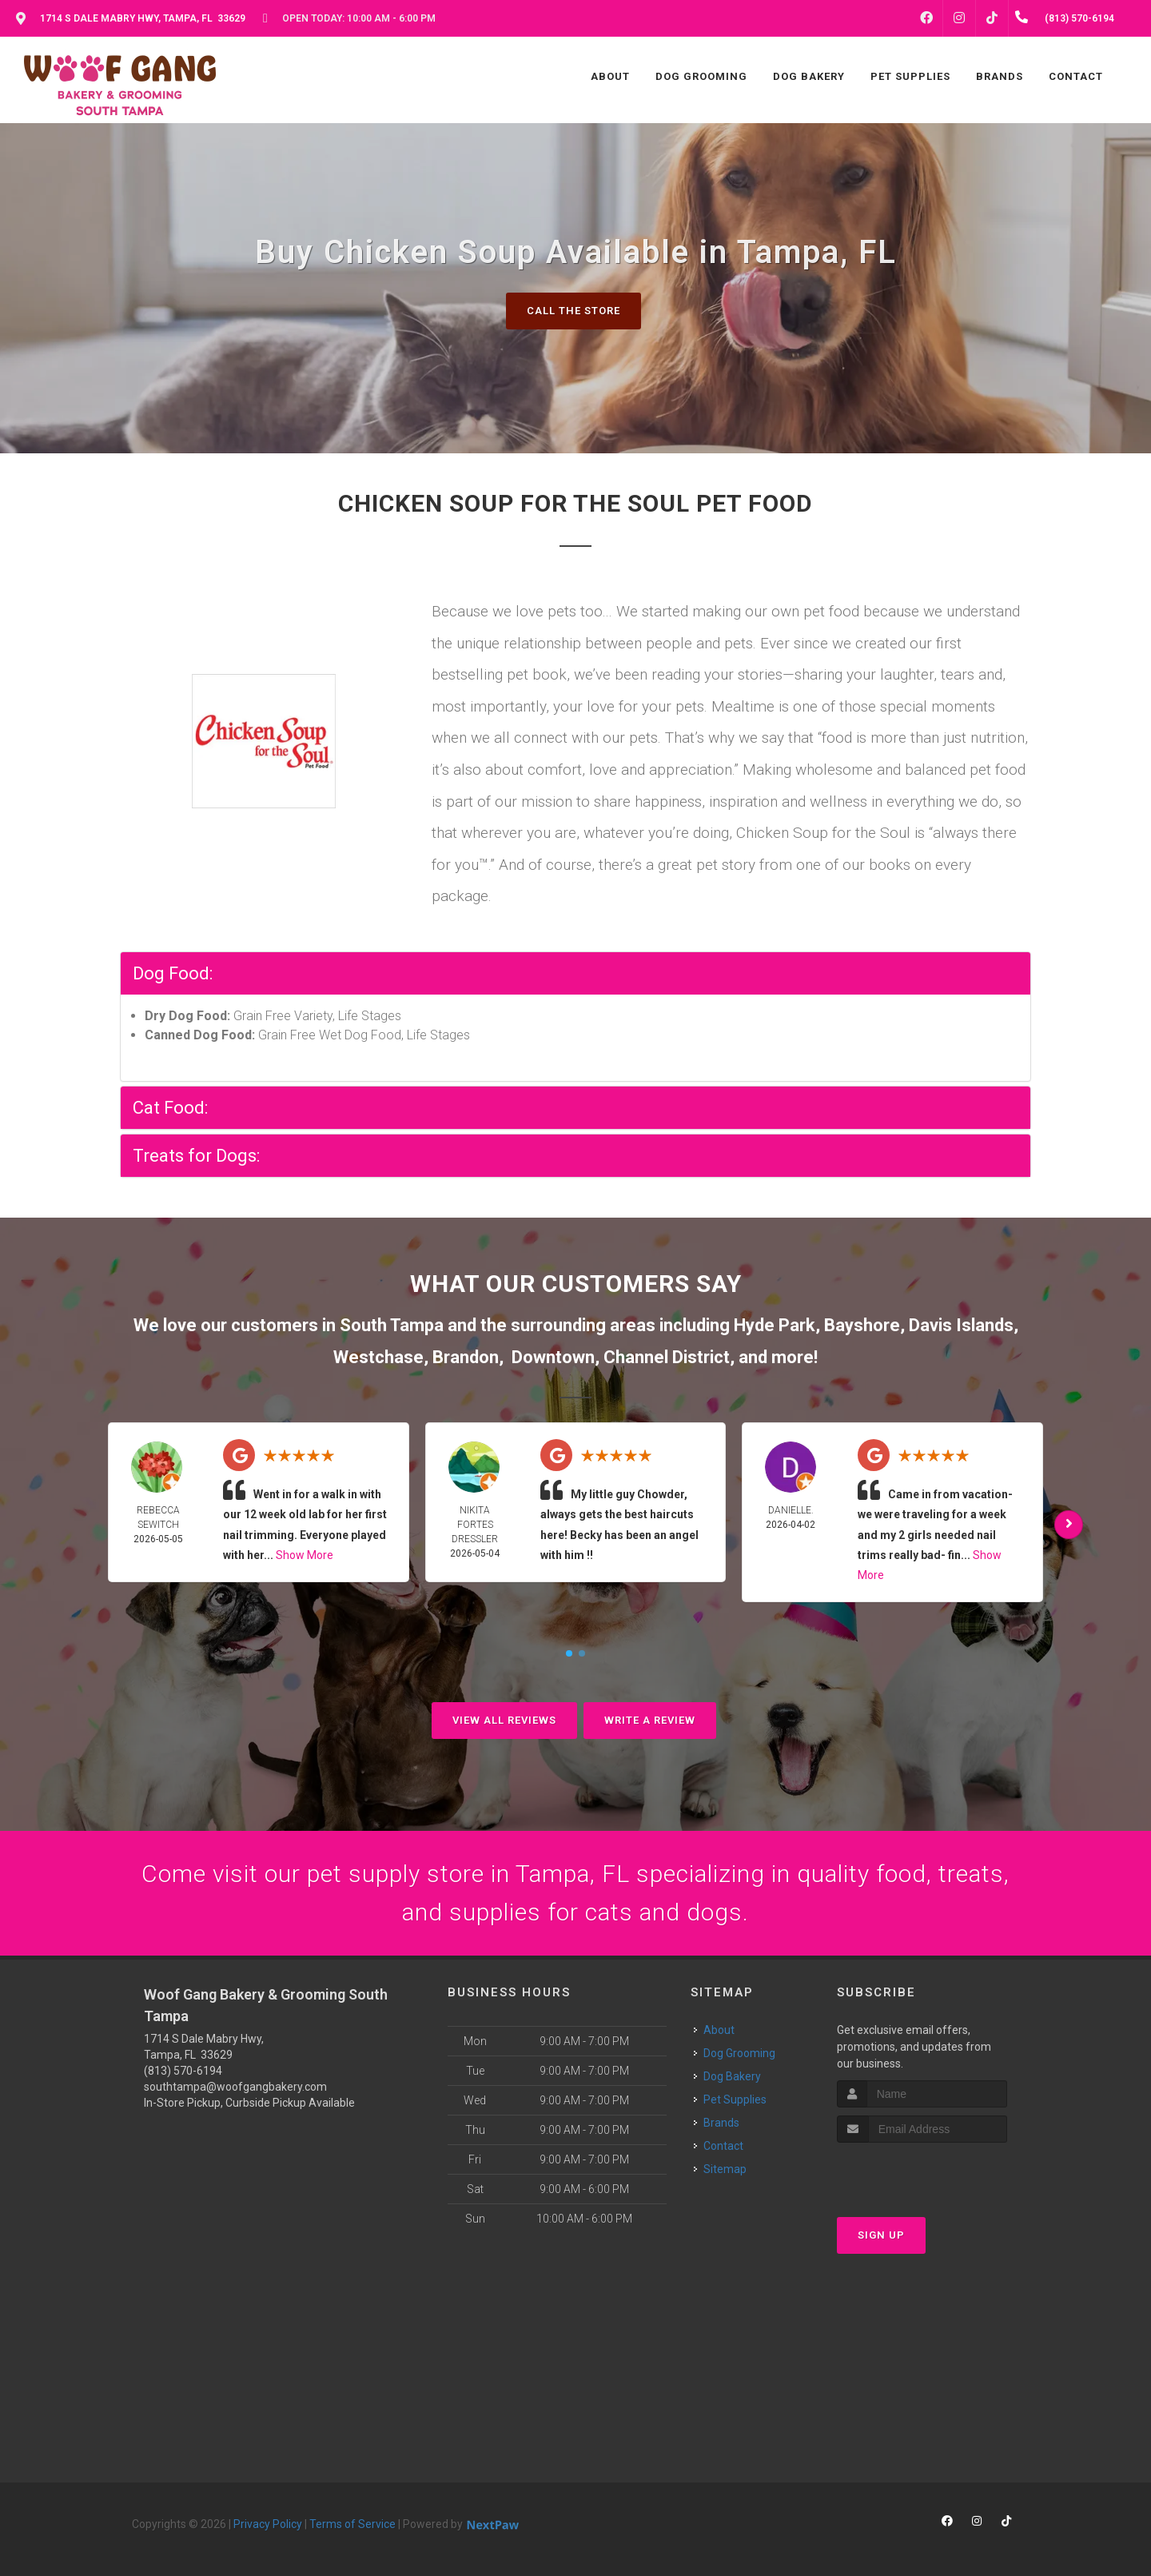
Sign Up (881, 2235)
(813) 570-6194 (183, 2070)
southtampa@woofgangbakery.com (235, 2086)
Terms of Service (352, 2524)
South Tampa (392, 1325)
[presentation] (922, 2173)
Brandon (465, 1357)
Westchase (378, 1357)
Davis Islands (961, 1325)
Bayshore (862, 1325)
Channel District (666, 1357)
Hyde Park (774, 1325)
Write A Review (649, 1720)
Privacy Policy (267, 2524)
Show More (304, 1555)
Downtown (553, 1357)
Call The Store (573, 311)
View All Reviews (504, 1720)
